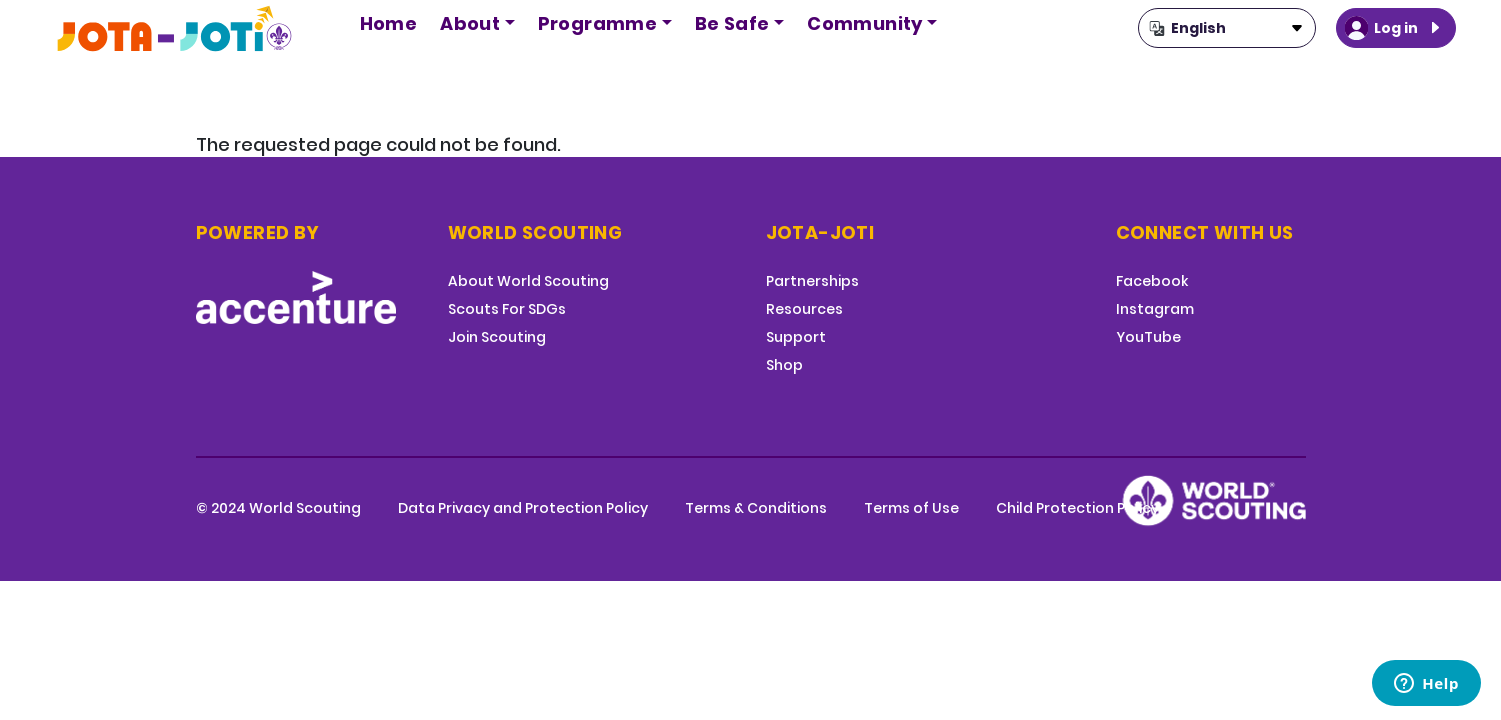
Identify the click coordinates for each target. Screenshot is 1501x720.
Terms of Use (911, 508)
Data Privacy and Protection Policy (523, 508)
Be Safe (732, 23)
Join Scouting (497, 337)
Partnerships (812, 281)
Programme (598, 23)
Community (865, 23)
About (470, 23)
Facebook (1152, 281)
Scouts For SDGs (507, 309)
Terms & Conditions (756, 508)
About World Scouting (528, 281)
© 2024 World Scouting (278, 508)
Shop (784, 365)
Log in (1396, 28)
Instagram (1155, 309)
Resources (804, 309)
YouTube (1148, 337)
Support (796, 337)
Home (389, 23)
